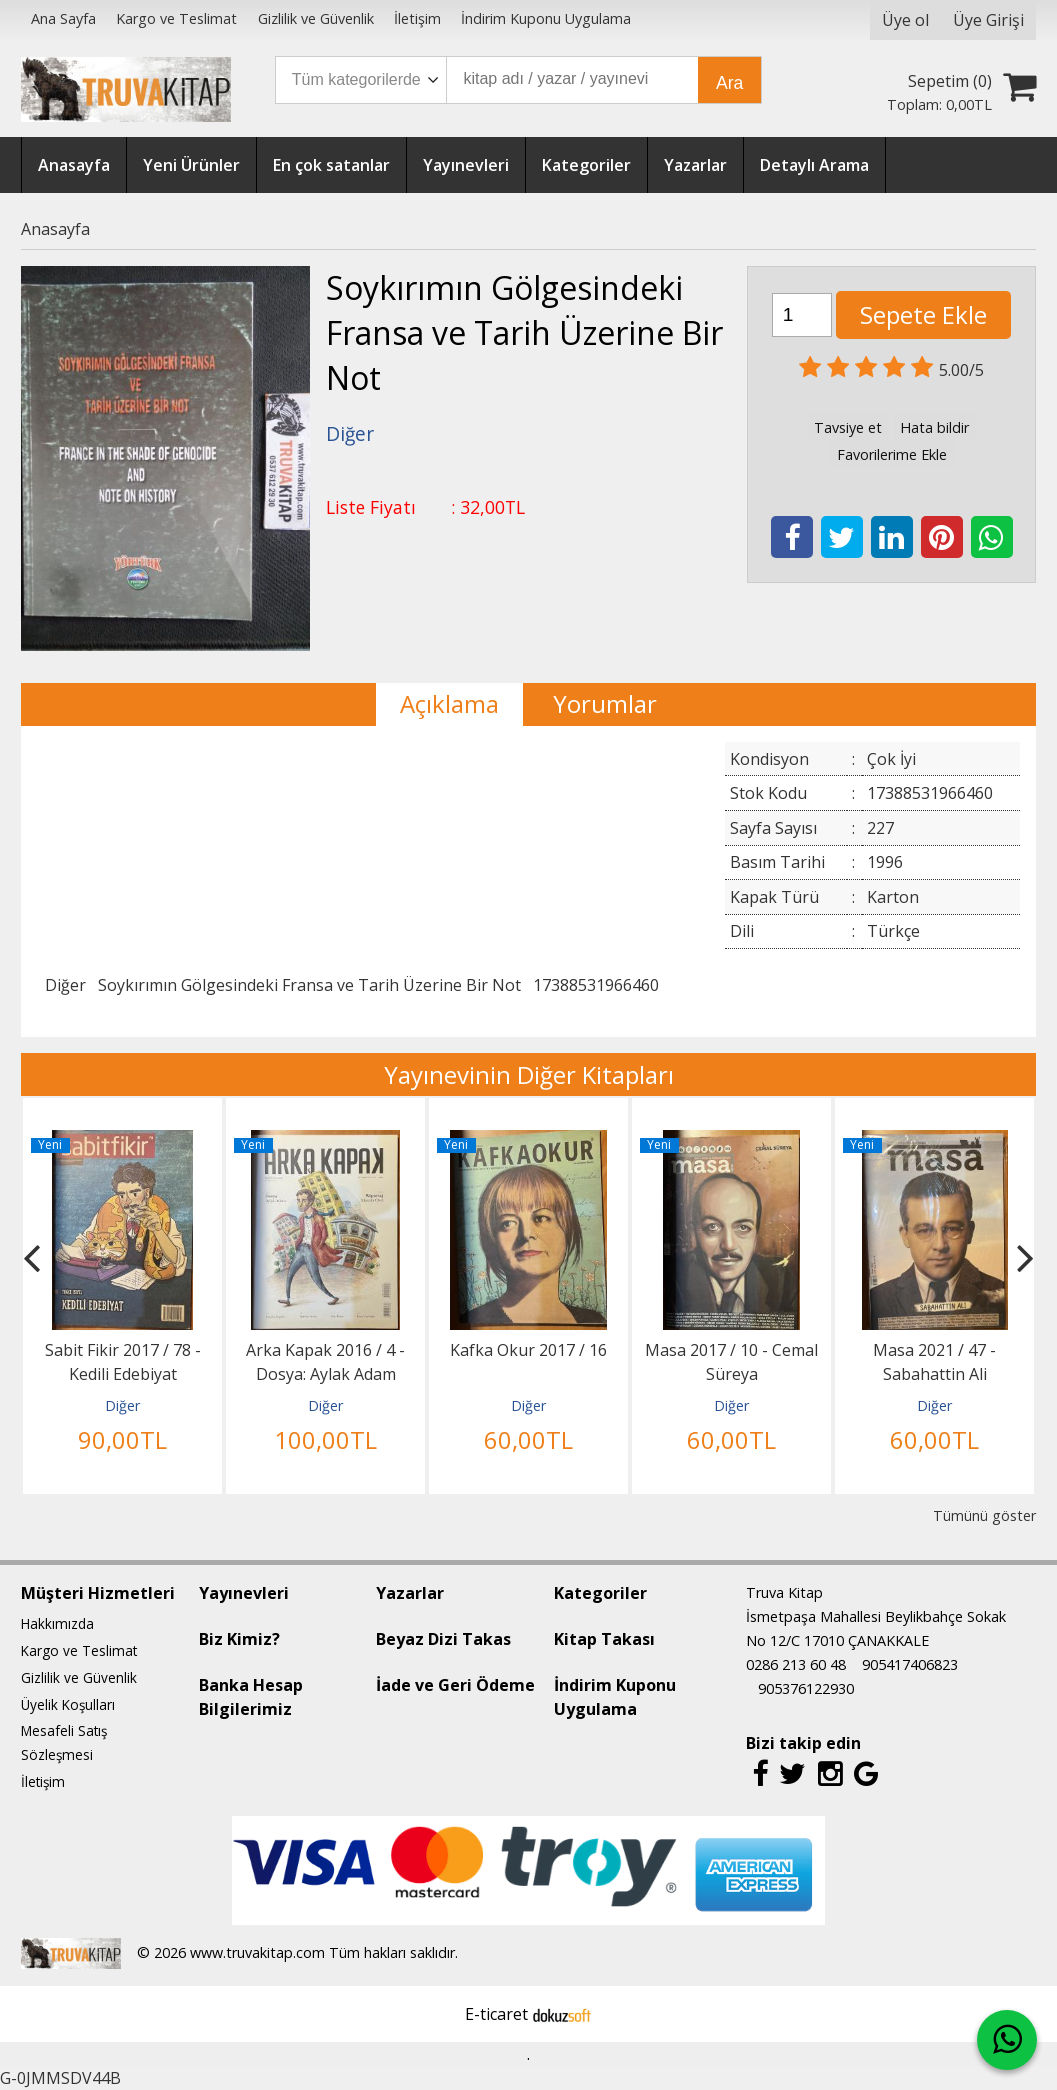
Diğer (65, 985)
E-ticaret (496, 2014)
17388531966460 (596, 985)
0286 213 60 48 (796, 1664)
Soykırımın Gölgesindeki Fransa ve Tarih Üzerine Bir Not (309, 985)
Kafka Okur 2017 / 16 (528, 1350)
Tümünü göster (984, 1515)
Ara (729, 83)
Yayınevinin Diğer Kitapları (529, 1074)
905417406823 (910, 1664)
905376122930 (806, 1688)
